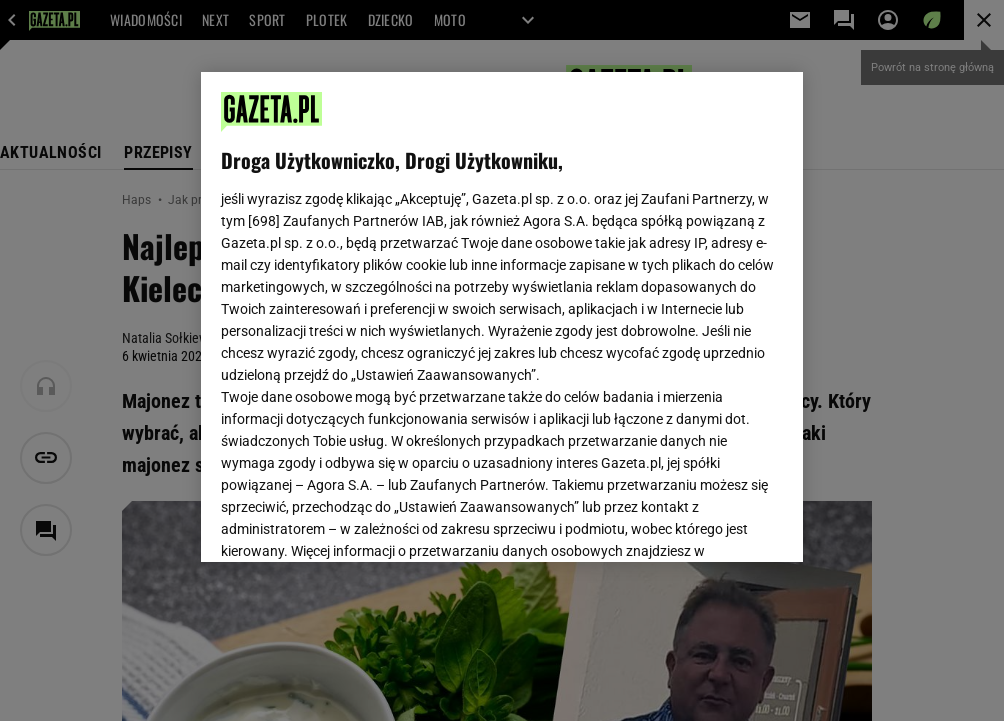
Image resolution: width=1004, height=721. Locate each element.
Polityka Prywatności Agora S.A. (607, 308)
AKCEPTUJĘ (715, 523)
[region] (502, 317)
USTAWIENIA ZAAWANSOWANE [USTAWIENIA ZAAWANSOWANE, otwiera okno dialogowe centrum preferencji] (351, 522)
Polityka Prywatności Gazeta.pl (398, 308)
